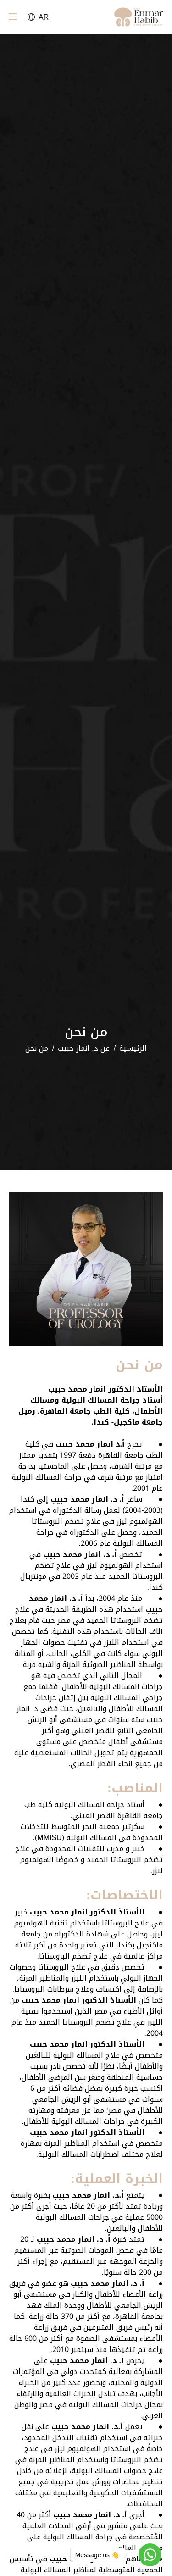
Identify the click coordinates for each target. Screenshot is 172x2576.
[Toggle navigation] (13, 19)
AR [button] (38, 17)
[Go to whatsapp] (150, 2554)
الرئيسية (133, 1048)
